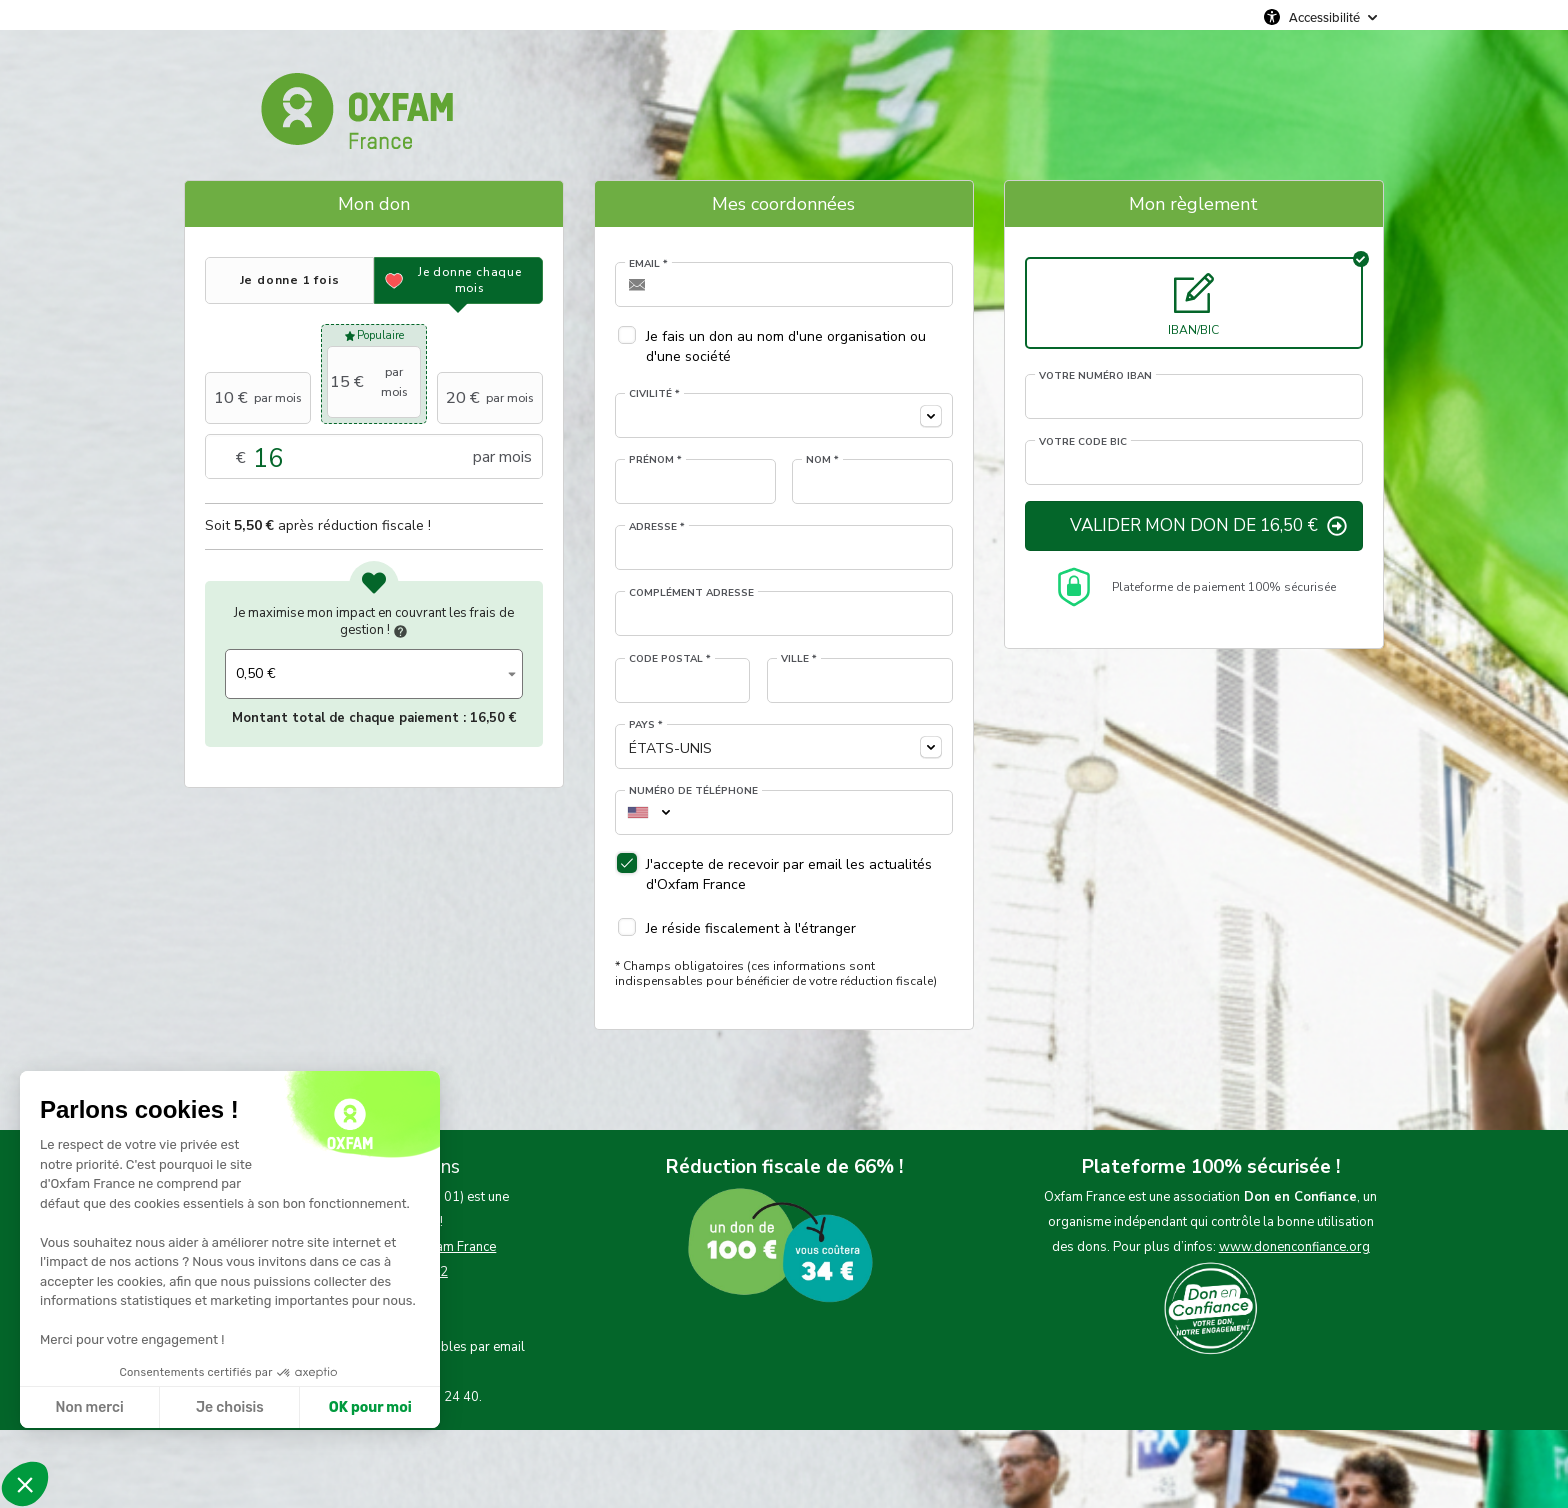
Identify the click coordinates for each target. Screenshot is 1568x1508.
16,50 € (493, 718)
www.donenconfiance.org (1294, 1247)
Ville (799, 659)
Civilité (654, 394)
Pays (646, 725)
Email (648, 264)
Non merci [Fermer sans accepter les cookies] (89, 1407)
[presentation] (289, 280)
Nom (822, 460)
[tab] (289, 280)
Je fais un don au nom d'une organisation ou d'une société (786, 346)
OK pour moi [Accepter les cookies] (370, 1407)
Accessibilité (1324, 17)
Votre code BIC (1083, 442)
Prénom (655, 460)
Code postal (670, 659)
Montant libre (374, 457)
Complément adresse (691, 593)
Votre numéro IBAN (1095, 376)
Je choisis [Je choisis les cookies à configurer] (230, 1407)
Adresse (657, 527)
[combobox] (784, 415)
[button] (25, 1484)
